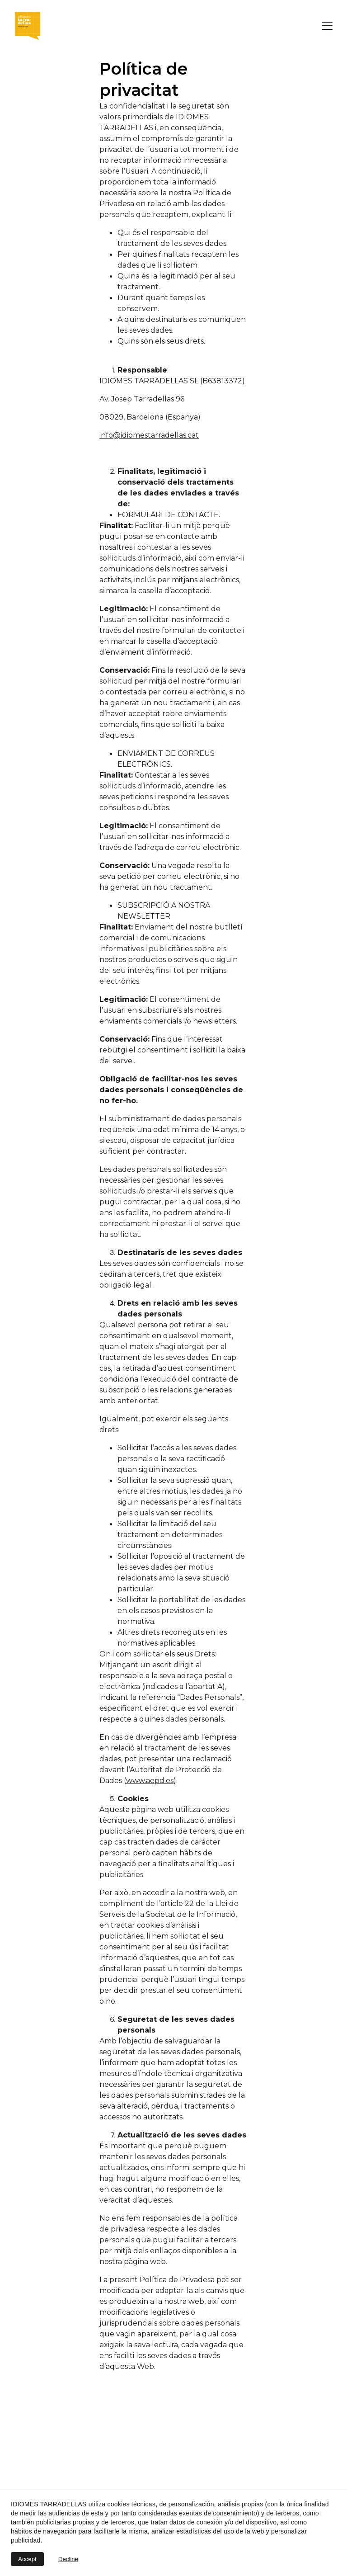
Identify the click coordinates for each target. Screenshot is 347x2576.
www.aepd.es (150, 1784)
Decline (68, 2559)
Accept (27, 2559)
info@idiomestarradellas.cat (149, 439)
